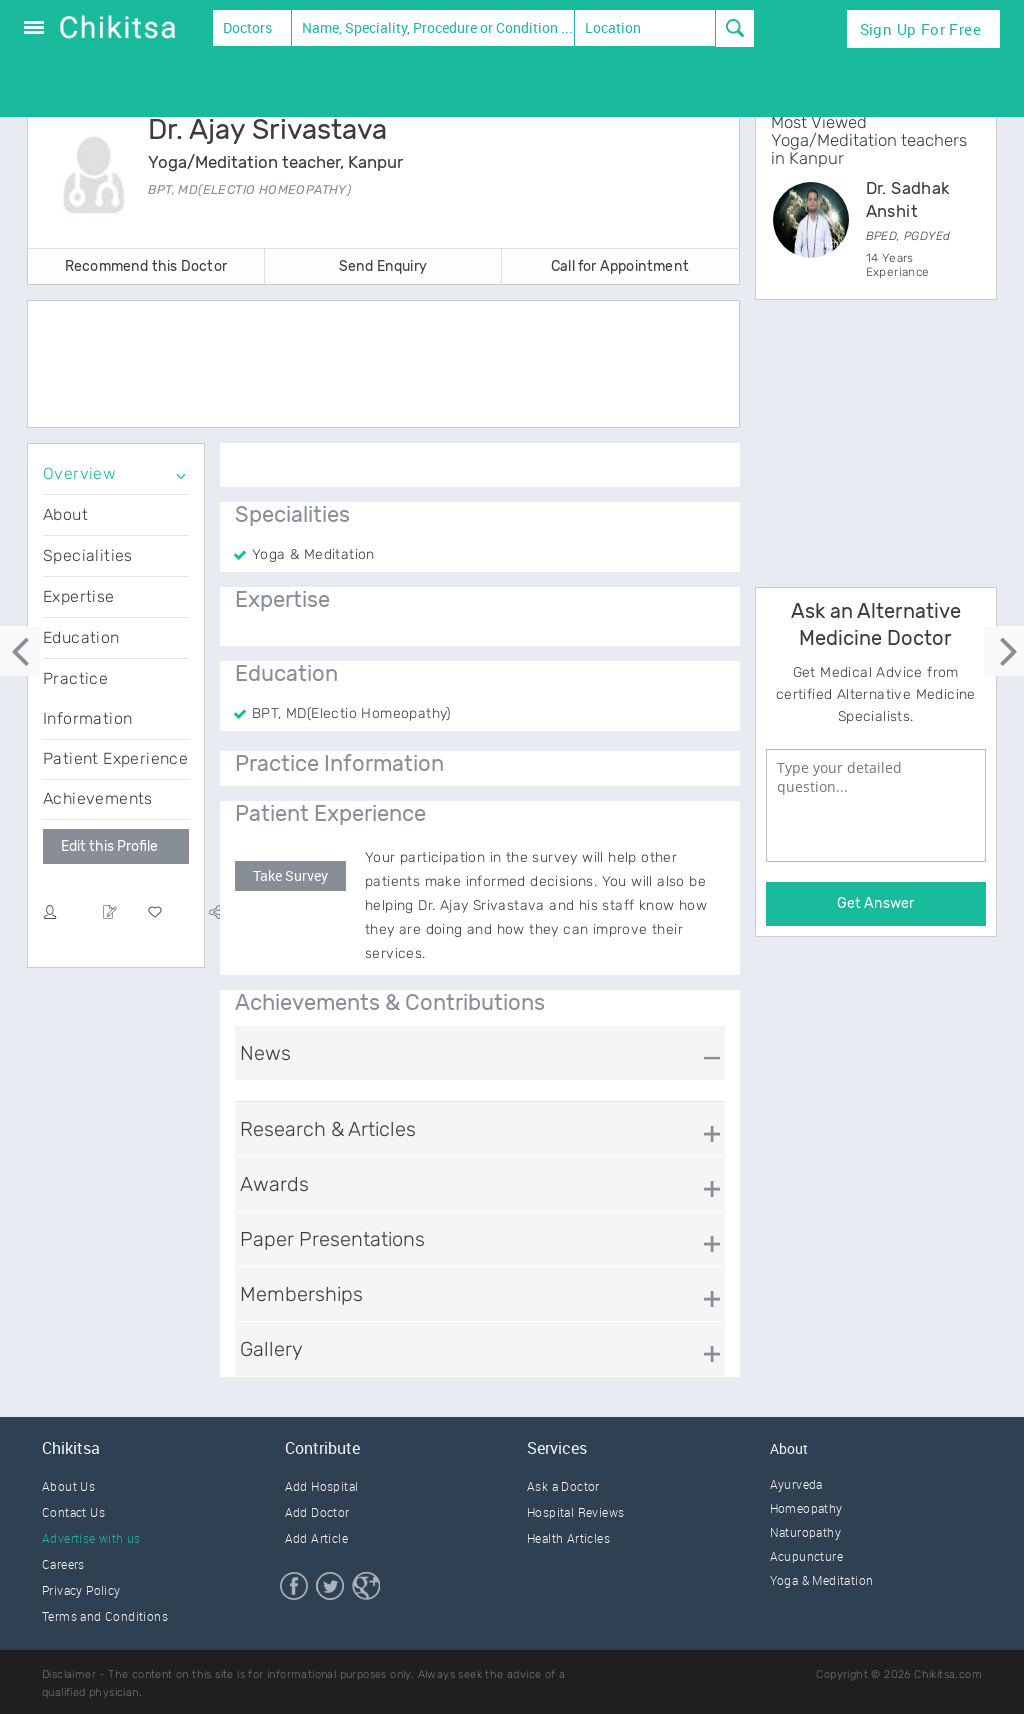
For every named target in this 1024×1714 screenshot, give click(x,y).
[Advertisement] (402, 366)
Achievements (98, 798)
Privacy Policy (81, 1590)
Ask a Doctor (563, 1486)
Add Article (316, 1538)
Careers (63, 1564)
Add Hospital (322, 1486)
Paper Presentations (332, 1239)
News (265, 1053)
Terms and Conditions (105, 1616)
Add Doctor (317, 1512)
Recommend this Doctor (146, 266)
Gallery (271, 1349)
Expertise (79, 596)
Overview (79, 473)
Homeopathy (806, 1508)
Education (81, 637)
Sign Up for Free (920, 29)
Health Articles (568, 1538)
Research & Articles (328, 1129)
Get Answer (875, 903)
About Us (68, 1486)
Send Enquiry (383, 266)
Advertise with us (91, 1538)
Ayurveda (796, 1484)
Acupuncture (806, 1556)
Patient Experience (115, 758)
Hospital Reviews (575, 1512)
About (65, 514)
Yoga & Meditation (822, 1580)
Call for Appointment (620, 266)
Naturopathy (805, 1532)
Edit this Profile (109, 846)
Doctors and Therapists (246, 32)
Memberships (301, 1294)
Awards (274, 1184)
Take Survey (290, 875)
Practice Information (87, 698)
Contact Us (73, 1512)
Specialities (88, 555)
